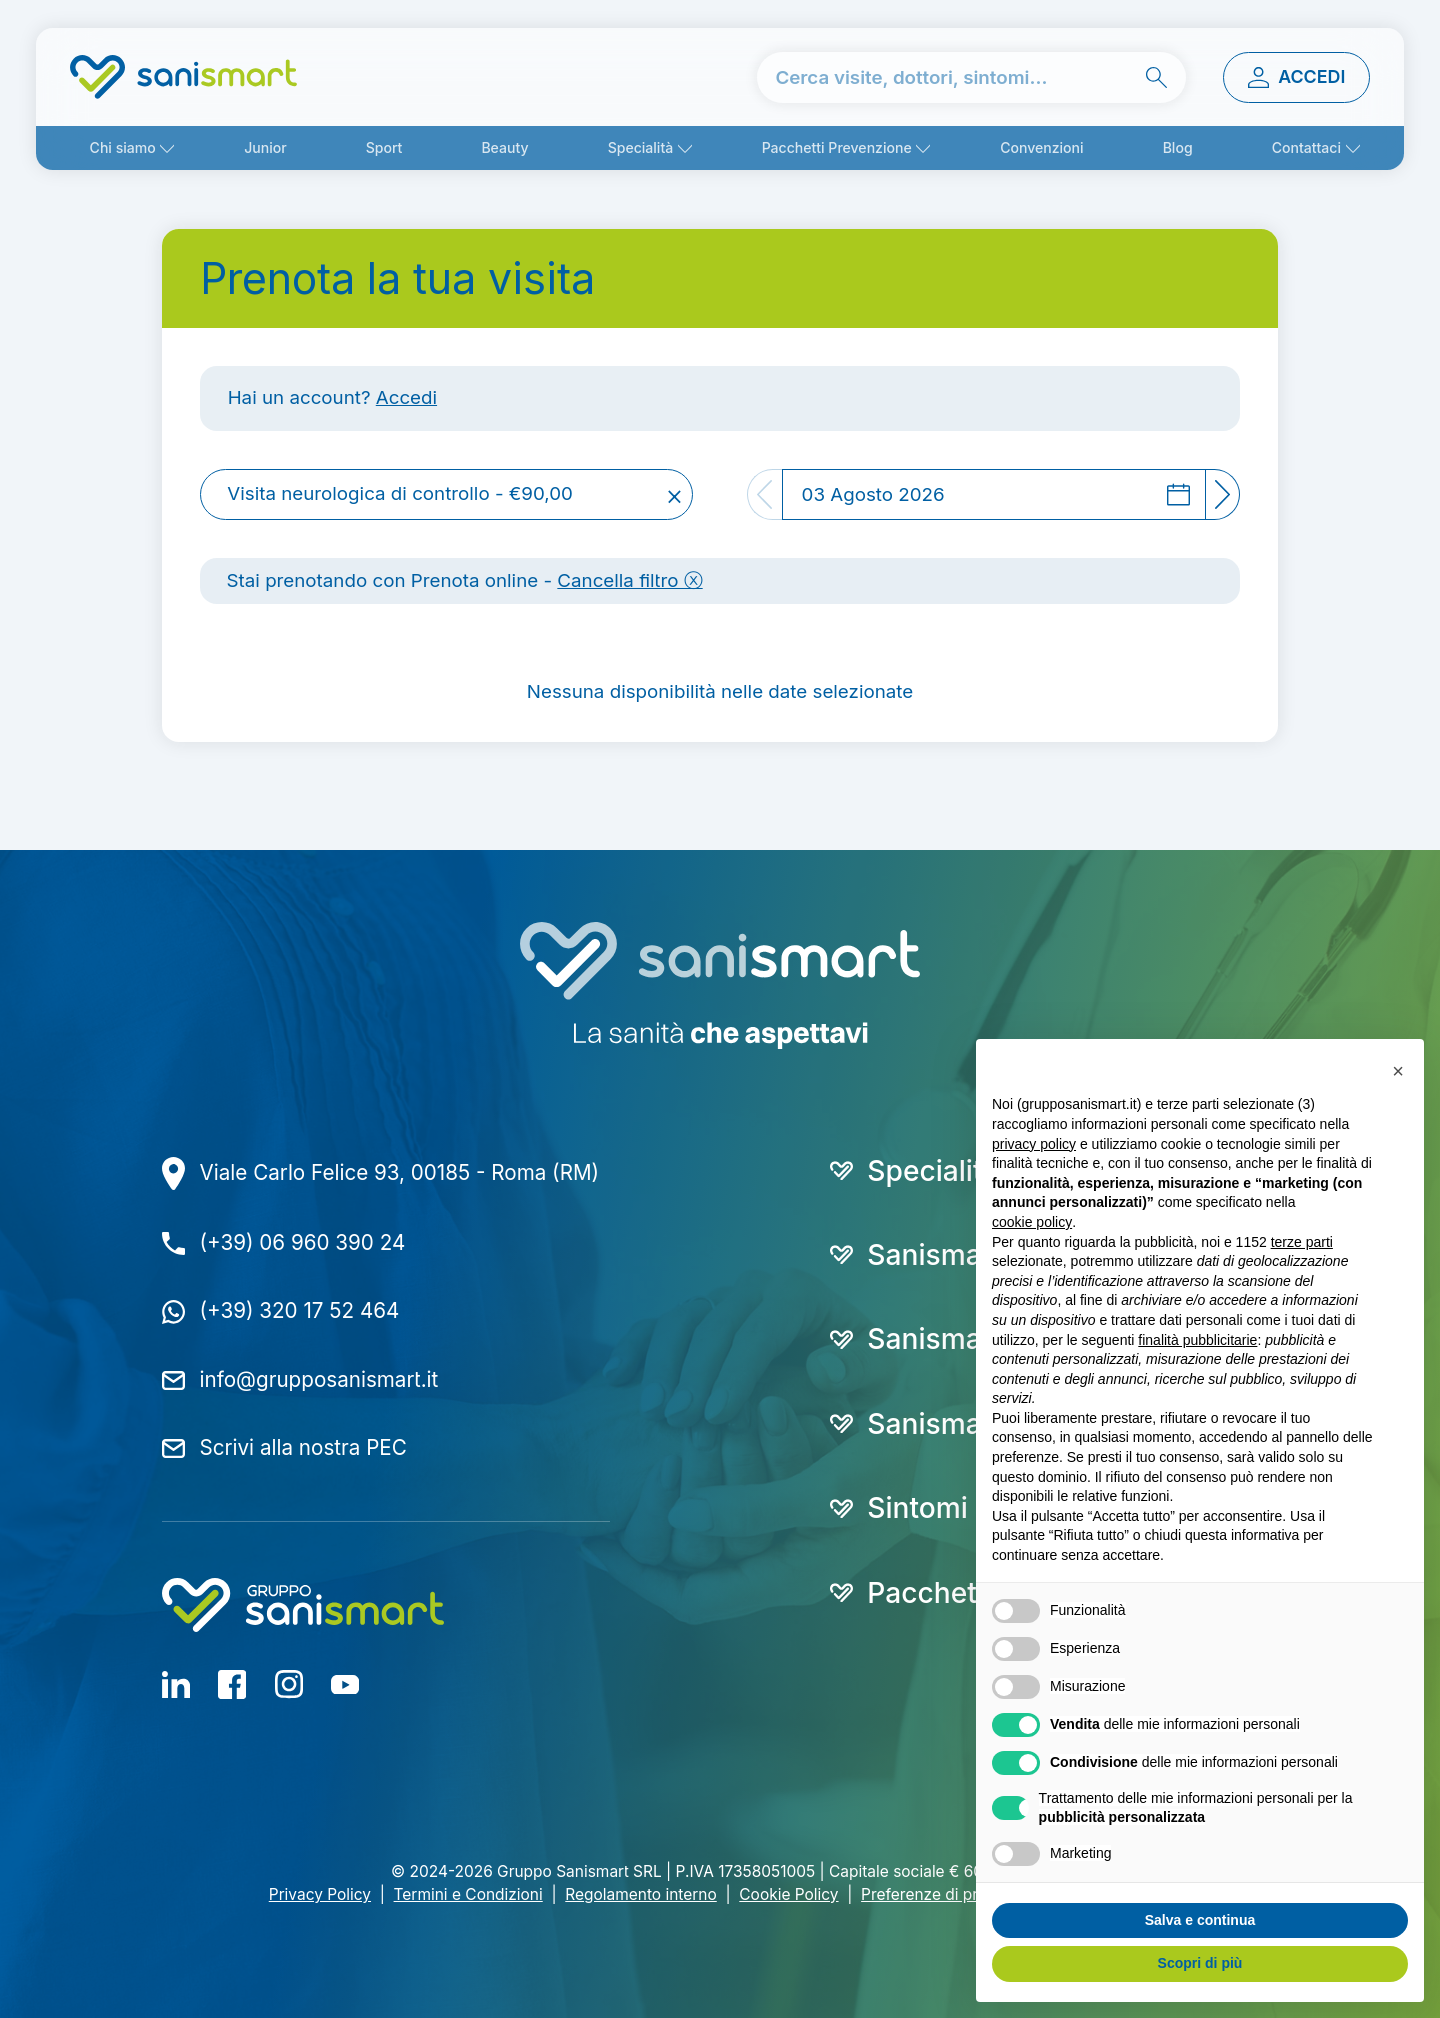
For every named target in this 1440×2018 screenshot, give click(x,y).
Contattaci (1306, 147)
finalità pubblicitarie (1197, 1340)
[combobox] (446, 495)
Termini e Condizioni (468, 1894)
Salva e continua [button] (1200, 1920)
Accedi (406, 397)
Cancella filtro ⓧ (629, 580)
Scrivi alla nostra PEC (303, 1447)
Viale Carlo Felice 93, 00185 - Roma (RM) (400, 1172)
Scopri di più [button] (1200, 1963)
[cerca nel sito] (971, 77)
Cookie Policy (788, 1894)
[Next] (1223, 495)
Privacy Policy (320, 1894)
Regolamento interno (640, 1894)
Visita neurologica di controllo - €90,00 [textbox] (400, 494)
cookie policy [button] (1032, 1222)
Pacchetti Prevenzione (837, 147)
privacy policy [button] (1034, 1144)
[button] (1398, 1071)
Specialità (641, 147)
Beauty (504, 147)
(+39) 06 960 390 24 (303, 1242)
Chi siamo (123, 147)
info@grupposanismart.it (319, 1379)
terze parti (1302, 1242)
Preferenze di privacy (938, 1894)
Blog (1178, 147)
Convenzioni (1041, 147)
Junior (265, 147)
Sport (384, 147)
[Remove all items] (674, 495)
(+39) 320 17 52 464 (300, 1310)
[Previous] (764, 495)
